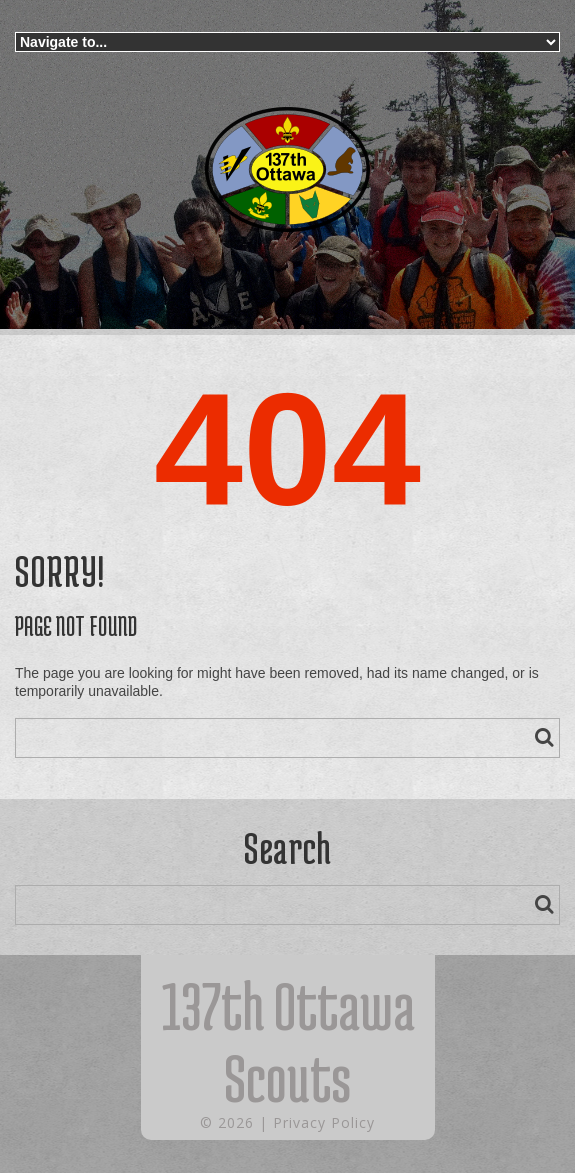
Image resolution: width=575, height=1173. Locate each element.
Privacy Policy (324, 1122)
